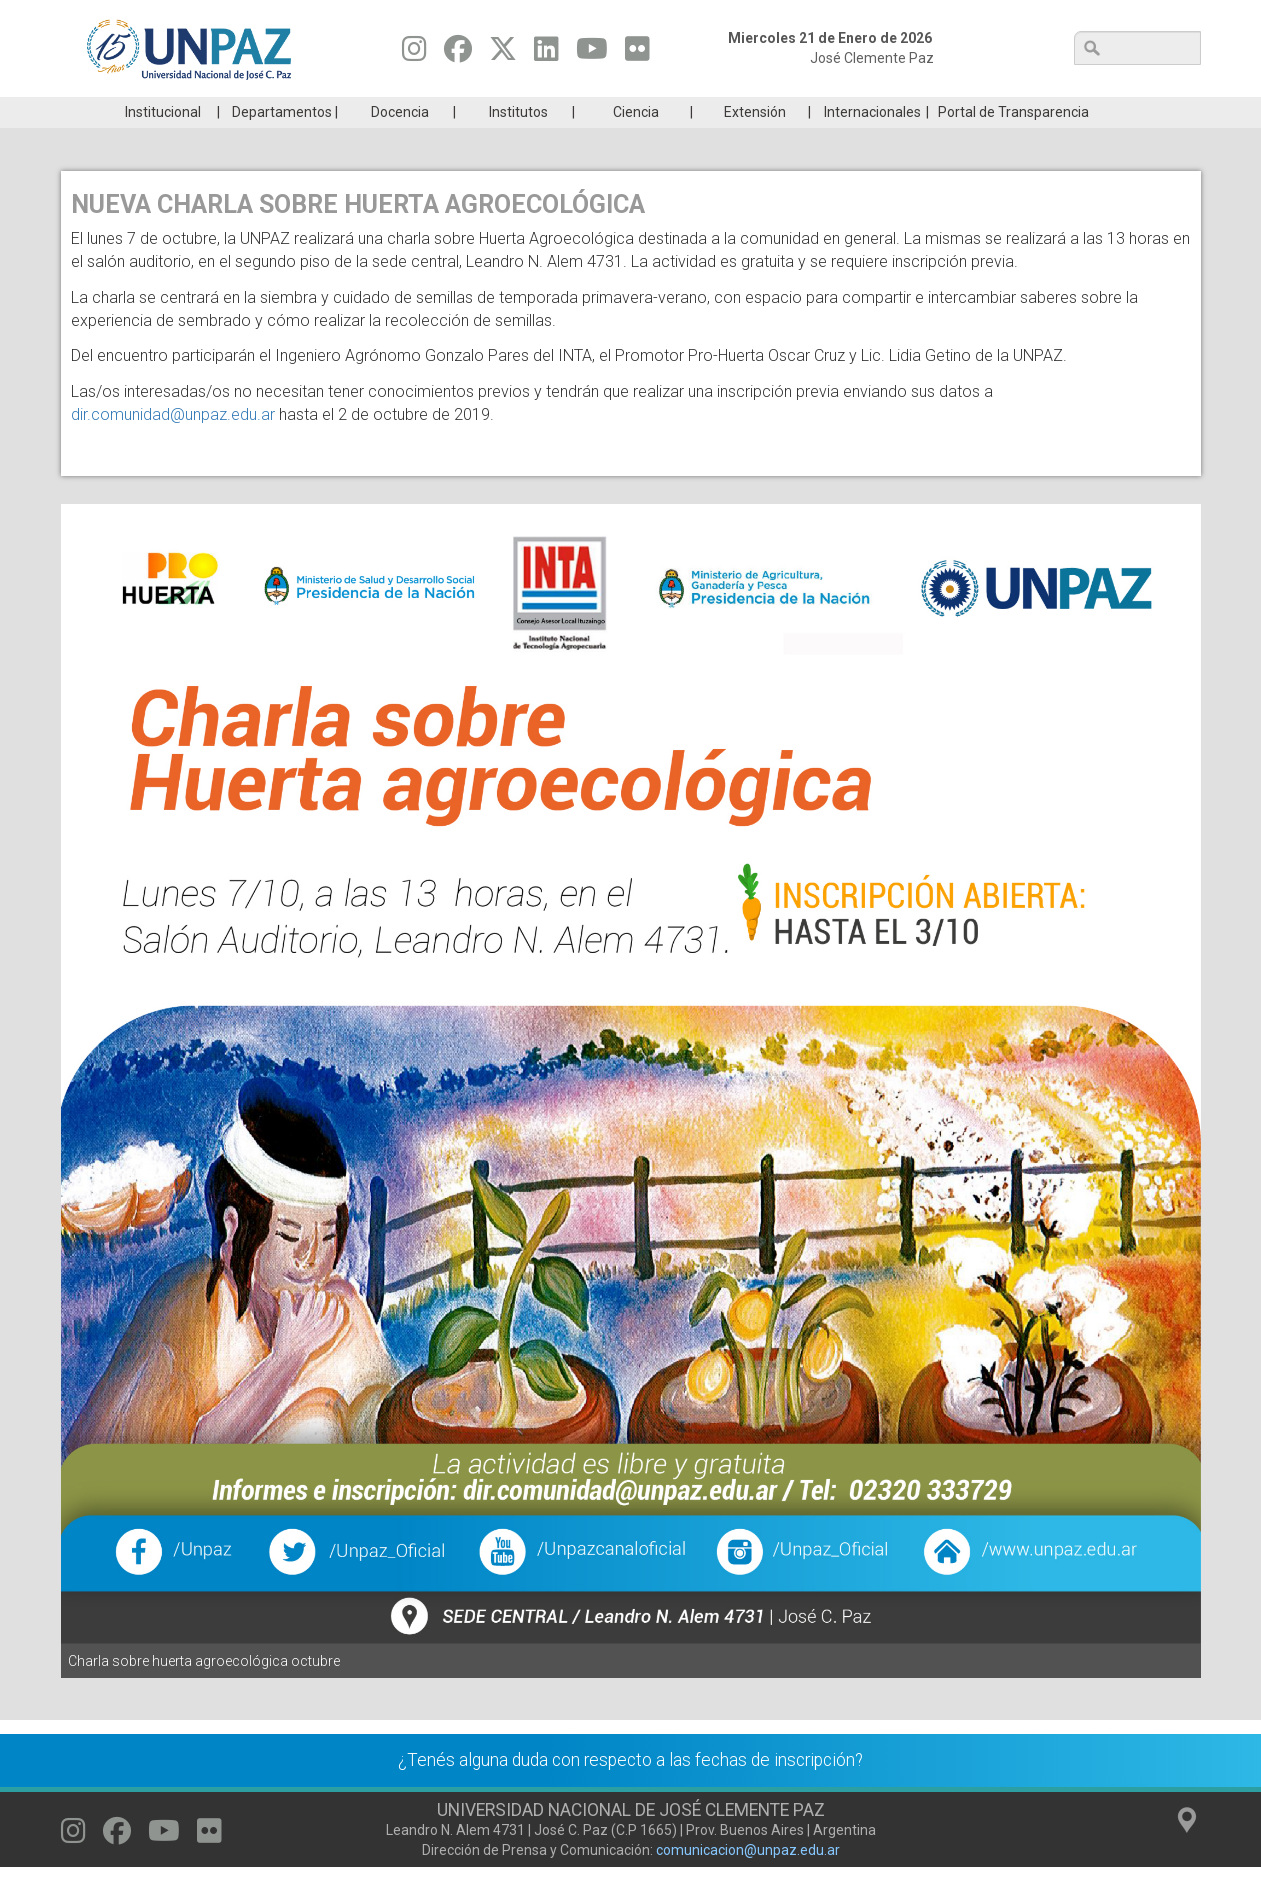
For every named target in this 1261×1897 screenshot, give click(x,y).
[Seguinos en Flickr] (637, 54)
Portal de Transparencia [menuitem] (1013, 142)
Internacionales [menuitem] (872, 142)
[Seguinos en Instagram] (414, 54)
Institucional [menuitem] (163, 142)
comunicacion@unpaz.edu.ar (748, 1880)
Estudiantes (724, 112)
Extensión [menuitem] (755, 142)
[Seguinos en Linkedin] (546, 54)
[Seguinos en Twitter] (503, 54)
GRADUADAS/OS (914, 112)
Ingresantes (535, 112)
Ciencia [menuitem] (636, 142)
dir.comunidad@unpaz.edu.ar (173, 444)
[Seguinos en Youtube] (592, 54)
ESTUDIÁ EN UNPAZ (345, 112)
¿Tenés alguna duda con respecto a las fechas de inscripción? (630, 1790)
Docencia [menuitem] (400, 142)
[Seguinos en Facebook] (458, 54)
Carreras (155, 112)
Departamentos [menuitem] (282, 142)
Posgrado (1104, 112)
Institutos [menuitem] (518, 142)
